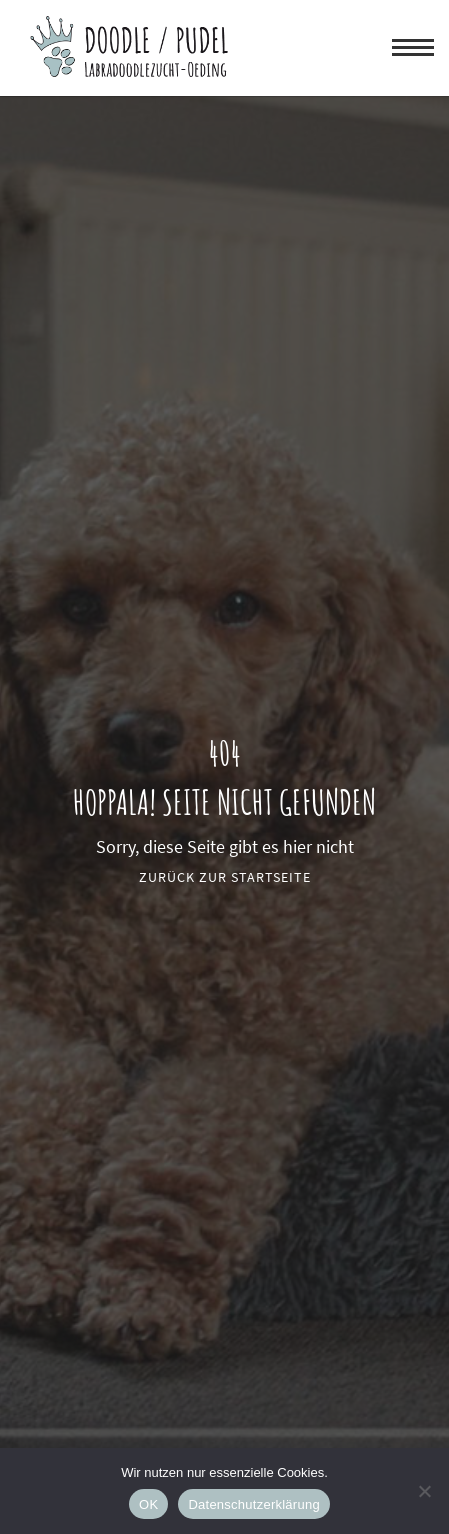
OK (148, 1504)
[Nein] (424, 1491)
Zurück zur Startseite (225, 877)
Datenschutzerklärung (253, 1504)
